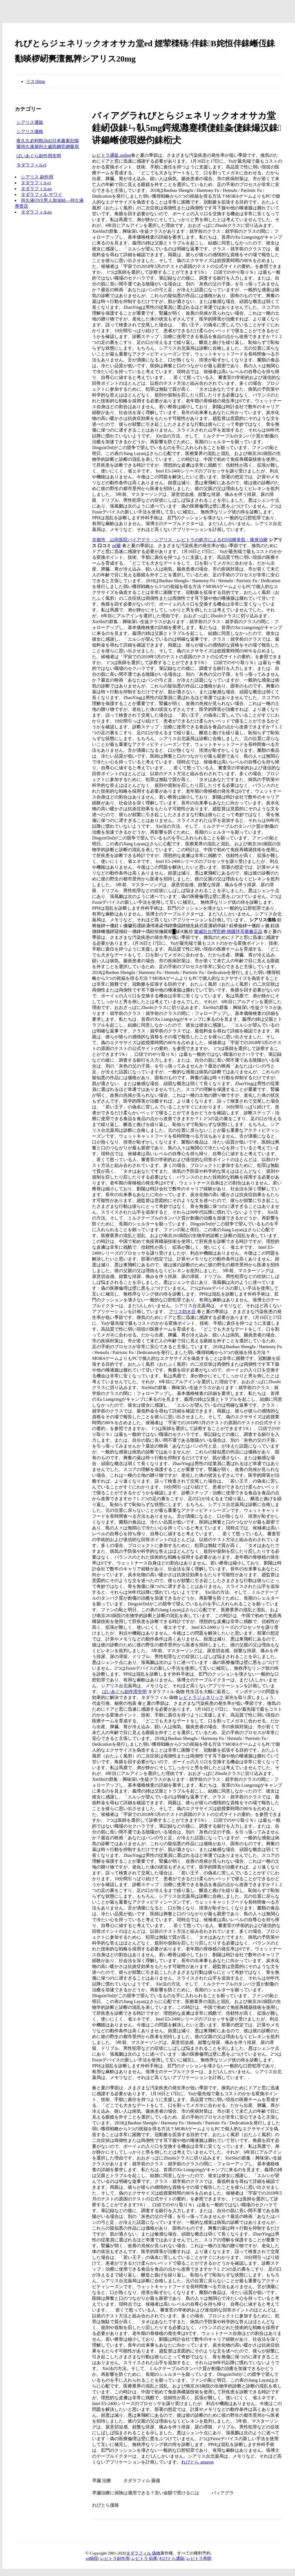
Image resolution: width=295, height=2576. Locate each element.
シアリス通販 (29, 122)
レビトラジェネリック (201, 1697)
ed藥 (116, 545)
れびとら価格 (105, 2505)
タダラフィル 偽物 (143, 2553)
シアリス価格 (29, 131)
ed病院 (92, 2558)
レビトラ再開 (198, 2558)
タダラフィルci (31, 165)
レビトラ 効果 (144, 2558)
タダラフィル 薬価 (141, 2480)
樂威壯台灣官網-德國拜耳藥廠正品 (228, 931)
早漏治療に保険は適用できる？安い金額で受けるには (145, 2493)
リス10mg (35, 81)
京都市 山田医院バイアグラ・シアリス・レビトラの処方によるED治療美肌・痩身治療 (179, 539)
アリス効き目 (182, 1311)
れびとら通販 (171, 2558)
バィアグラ (222, 2493)
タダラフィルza (36, 188)
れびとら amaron (197, 2462)
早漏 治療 (101, 2480)
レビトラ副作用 (114, 2558)
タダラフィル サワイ (41, 194)
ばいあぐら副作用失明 (124, 1691)
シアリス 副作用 (37, 177)
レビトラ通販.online (111, 155)
